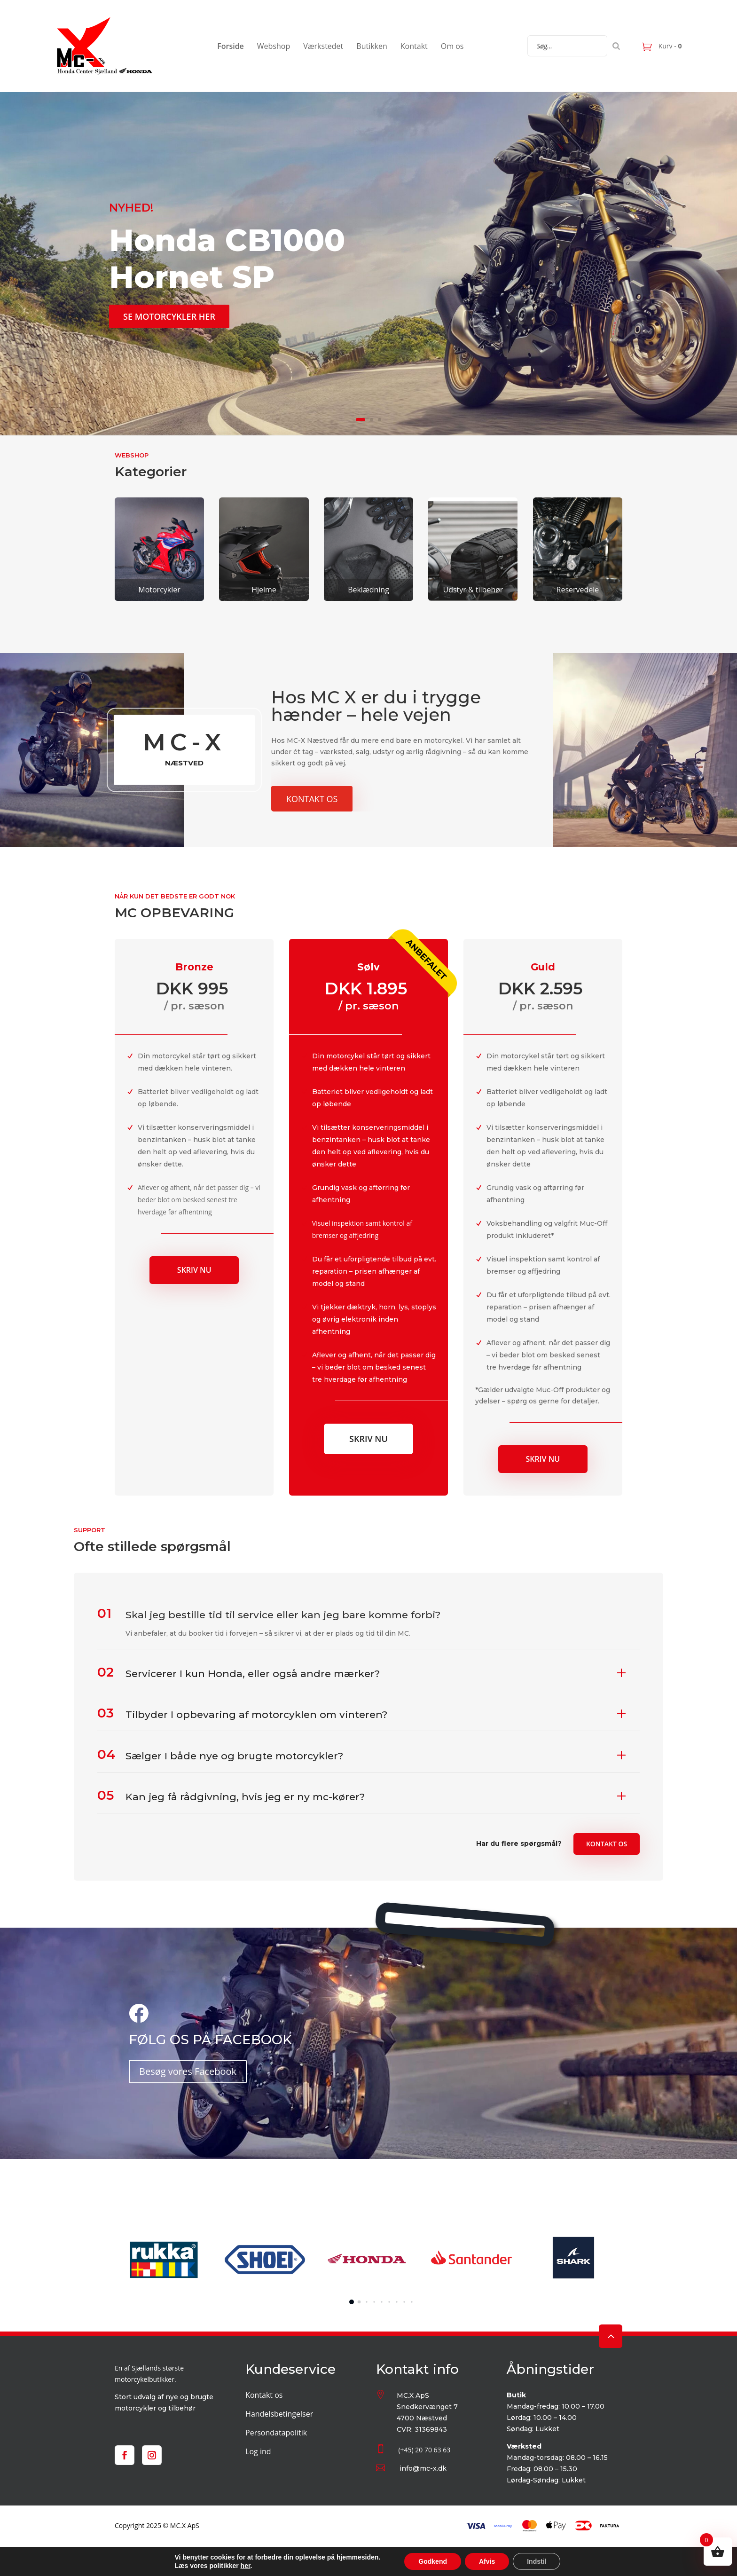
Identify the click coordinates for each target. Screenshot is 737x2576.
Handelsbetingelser (279, 2414)
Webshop (273, 46)
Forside (230, 46)
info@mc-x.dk (423, 2468)
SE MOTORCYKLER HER (169, 316)
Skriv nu (194, 1270)
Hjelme (263, 589)
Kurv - (669, 45)
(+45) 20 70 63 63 (424, 2449)
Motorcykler (159, 589)
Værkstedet (323, 46)
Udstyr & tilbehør (473, 589)
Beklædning (368, 589)
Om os (452, 46)
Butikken (371, 46)
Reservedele (578, 589)
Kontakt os (311, 798)
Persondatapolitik (276, 2432)
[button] (351, 2302)
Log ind (258, 2451)
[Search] (616, 46)
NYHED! (131, 207)
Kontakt (414, 46)
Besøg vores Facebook (187, 2071)
